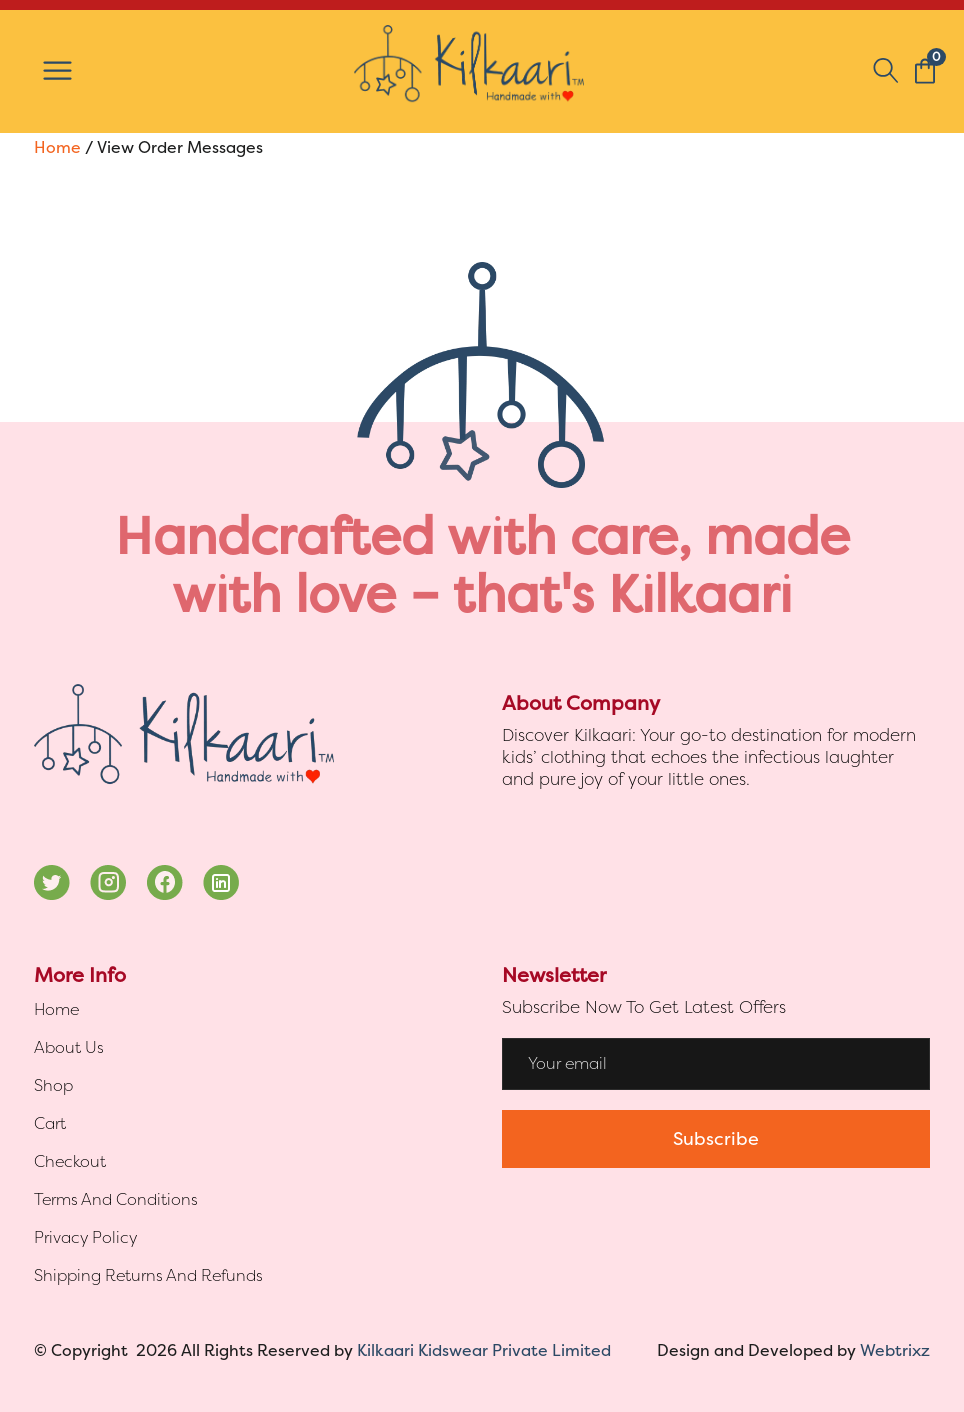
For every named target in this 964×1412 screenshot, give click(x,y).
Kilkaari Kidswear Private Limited (484, 1350)
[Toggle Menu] (58, 71)
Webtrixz (895, 1350)
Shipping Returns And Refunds (148, 1275)
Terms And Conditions (116, 1199)
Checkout (70, 1161)
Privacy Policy (85, 1237)
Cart (50, 1123)
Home (57, 147)
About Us (69, 1047)
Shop (53, 1085)
